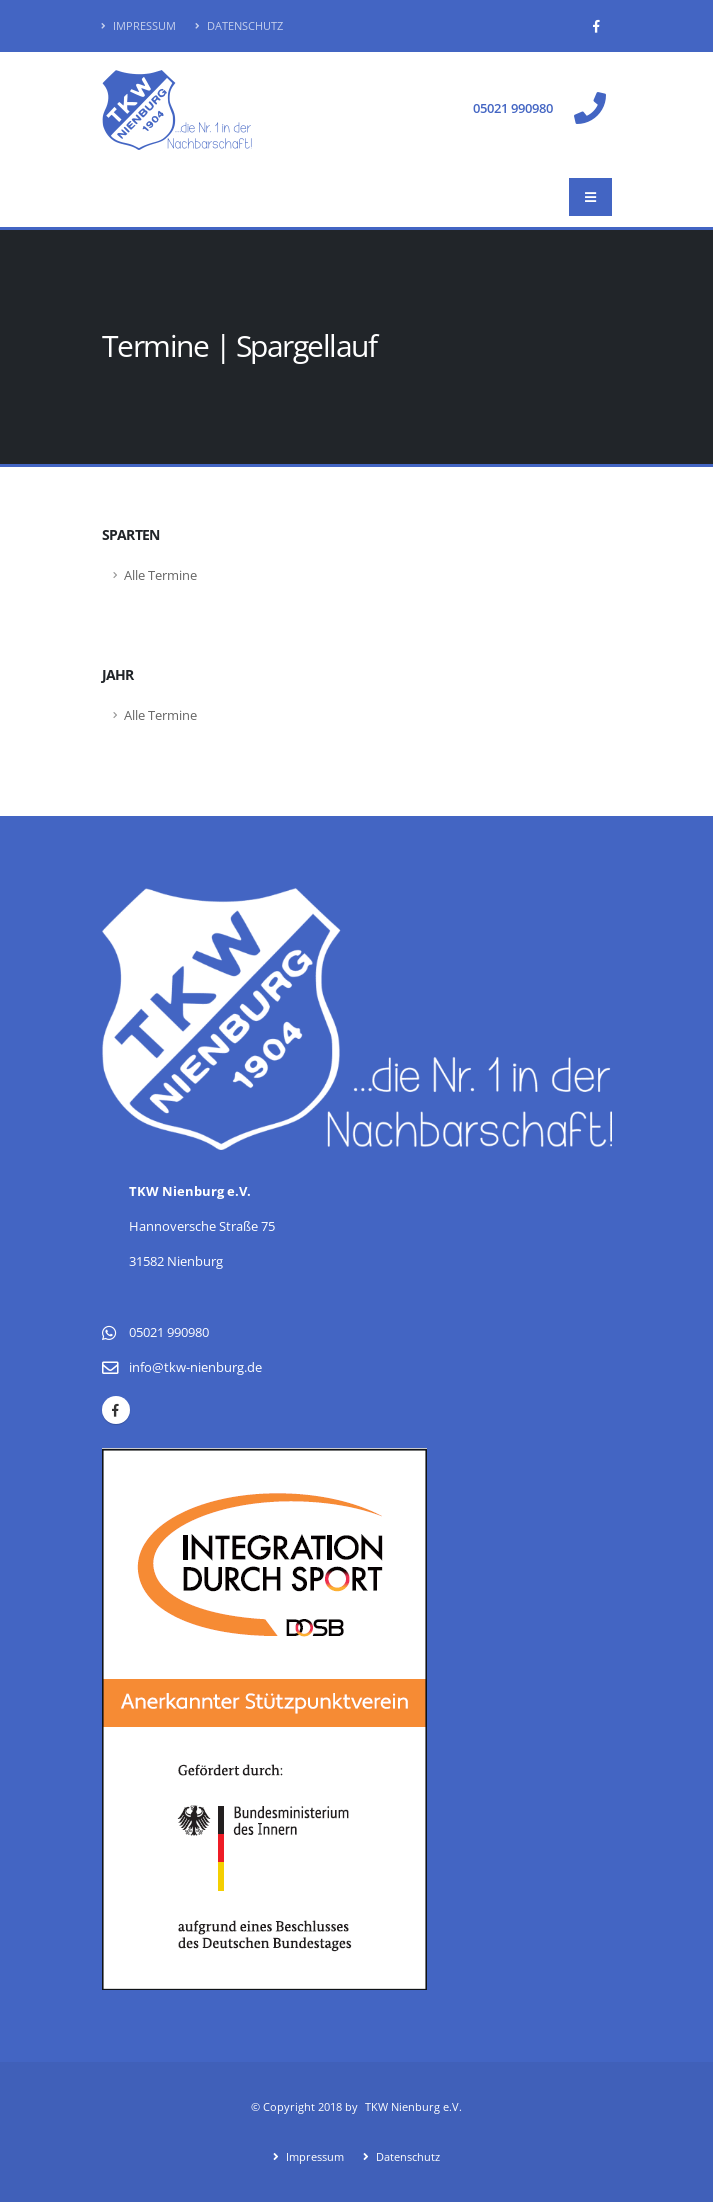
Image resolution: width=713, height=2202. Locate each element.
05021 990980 (513, 108)
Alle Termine (160, 575)
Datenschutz (239, 25)
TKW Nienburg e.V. (413, 2106)
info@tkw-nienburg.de (195, 1367)
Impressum (139, 25)
